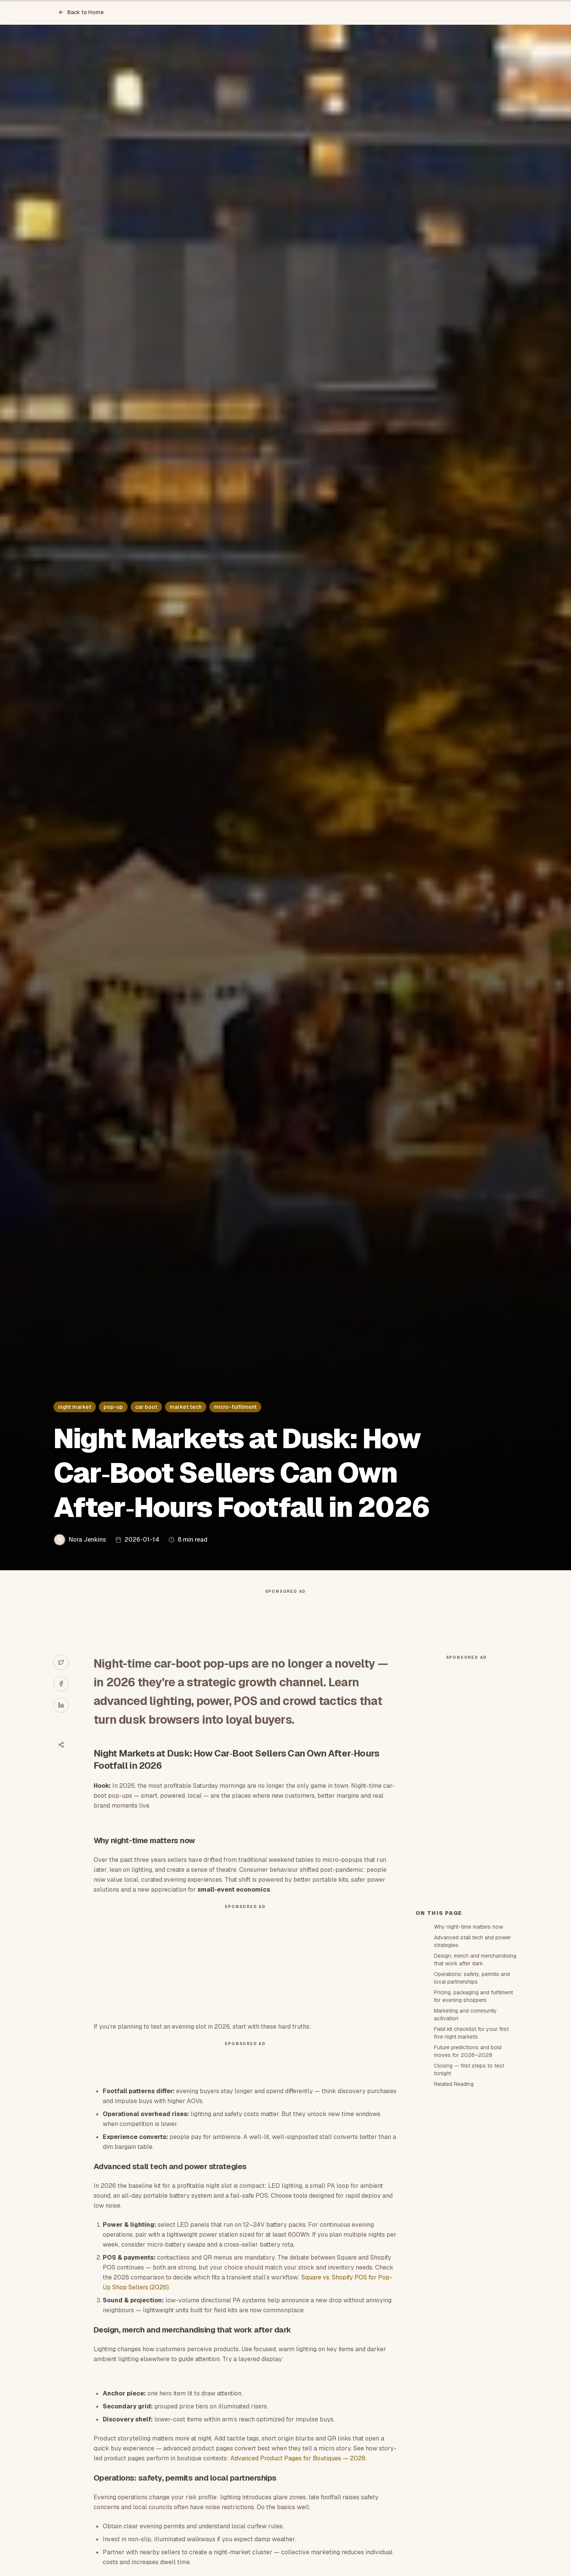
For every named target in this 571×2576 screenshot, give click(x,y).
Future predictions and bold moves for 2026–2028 (467, 2051)
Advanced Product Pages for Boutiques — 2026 (298, 2458)
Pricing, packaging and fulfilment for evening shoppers (473, 1996)
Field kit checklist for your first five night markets (471, 2033)
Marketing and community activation (465, 2014)
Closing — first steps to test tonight (469, 2069)
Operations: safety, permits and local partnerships (472, 1978)
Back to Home (81, 12)
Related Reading (454, 2084)
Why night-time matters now (468, 1926)
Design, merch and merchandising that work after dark (475, 1959)
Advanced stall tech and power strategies (472, 1941)
